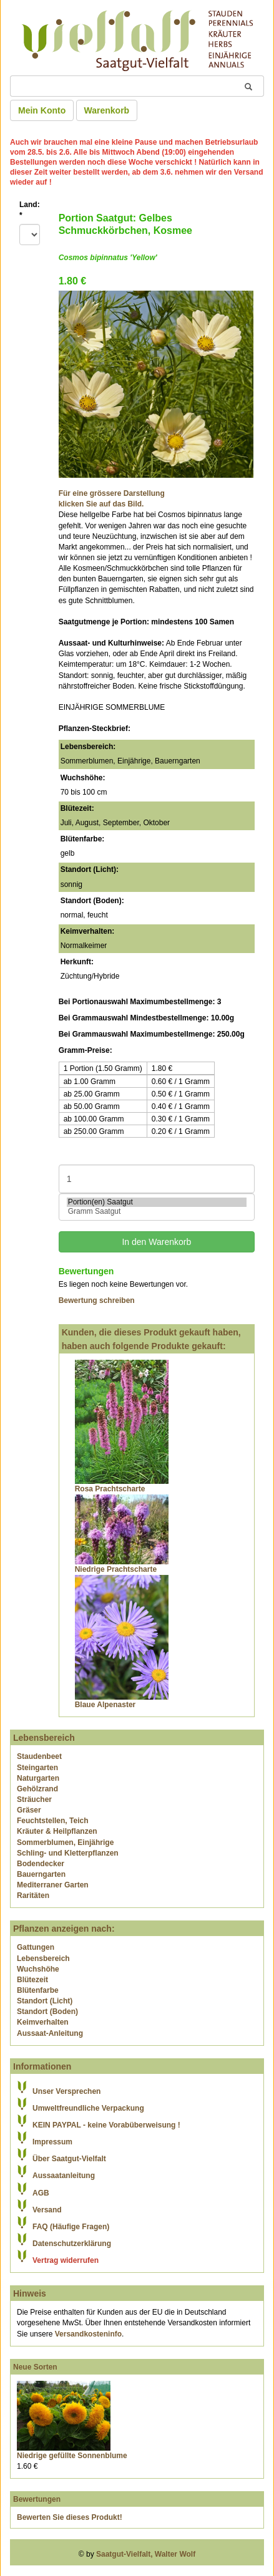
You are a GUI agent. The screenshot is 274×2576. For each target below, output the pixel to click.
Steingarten (37, 1767)
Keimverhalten (43, 2022)
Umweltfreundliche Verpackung (88, 2108)
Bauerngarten (41, 1874)
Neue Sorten (35, 2367)
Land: (29, 210)
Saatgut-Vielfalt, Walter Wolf (145, 2554)
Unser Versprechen (66, 2091)
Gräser (29, 1810)
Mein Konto (42, 110)
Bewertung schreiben (97, 1300)
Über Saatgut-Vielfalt (69, 2158)
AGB (40, 2193)
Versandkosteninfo (88, 2334)
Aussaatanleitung (63, 2175)
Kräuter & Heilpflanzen (57, 1831)
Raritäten (33, 1895)
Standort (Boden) (47, 2011)
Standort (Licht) (44, 2001)
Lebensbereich (43, 1958)
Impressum (52, 2142)
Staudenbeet (39, 1756)
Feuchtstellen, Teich (52, 1820)
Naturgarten (38, 1778)
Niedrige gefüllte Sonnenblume (72, 2455)
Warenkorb (107, 110)
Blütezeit (32, 1979)
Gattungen (35, 1947)
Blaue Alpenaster (105, 1704)
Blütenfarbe (38, 1990)
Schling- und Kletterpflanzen (68, 1853)
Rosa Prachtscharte (110, 1488)
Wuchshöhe (38, 1969)
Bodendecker (40, 1863)
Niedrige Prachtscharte (116, 1569)
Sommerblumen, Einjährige (65, 1842)
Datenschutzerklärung (71, 2243)
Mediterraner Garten (53, 1885)
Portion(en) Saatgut (157, 1202)
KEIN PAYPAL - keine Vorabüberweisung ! (106, 2125)
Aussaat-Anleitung (50, 2033)
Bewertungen (37, 2499)
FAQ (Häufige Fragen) (70, 2226)
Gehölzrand (37, 1788)
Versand (47, 2210)
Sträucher (34, 1799)
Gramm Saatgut (157, 1211)
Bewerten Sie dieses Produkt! (69, 2517)
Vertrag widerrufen (65, 2260)
